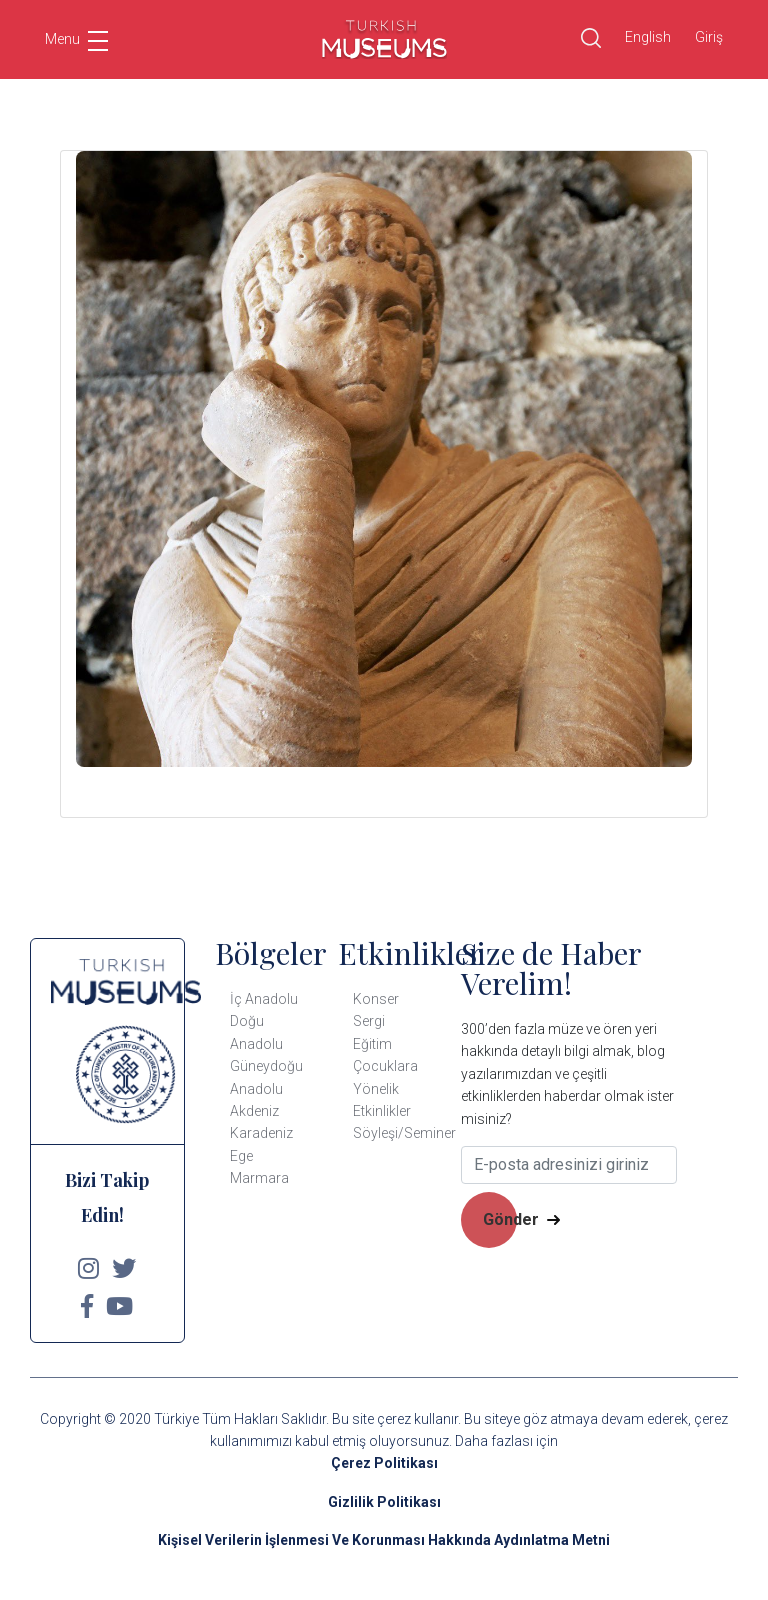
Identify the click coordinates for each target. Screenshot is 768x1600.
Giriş (709, 37)
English (648, 37)
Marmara (259, 1178)
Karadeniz (261, 1133)
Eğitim (372, 1044)
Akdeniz (254, 1111)
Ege (241, 1156)
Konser (376, 999)
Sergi (369, 1021)
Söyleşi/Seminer (404, 1133)
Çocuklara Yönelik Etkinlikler (385, 1088)
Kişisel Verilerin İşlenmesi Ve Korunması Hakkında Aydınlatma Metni (384, 1540)
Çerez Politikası (384, 1463)
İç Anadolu (264, 999)
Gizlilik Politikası (384, 1502)
